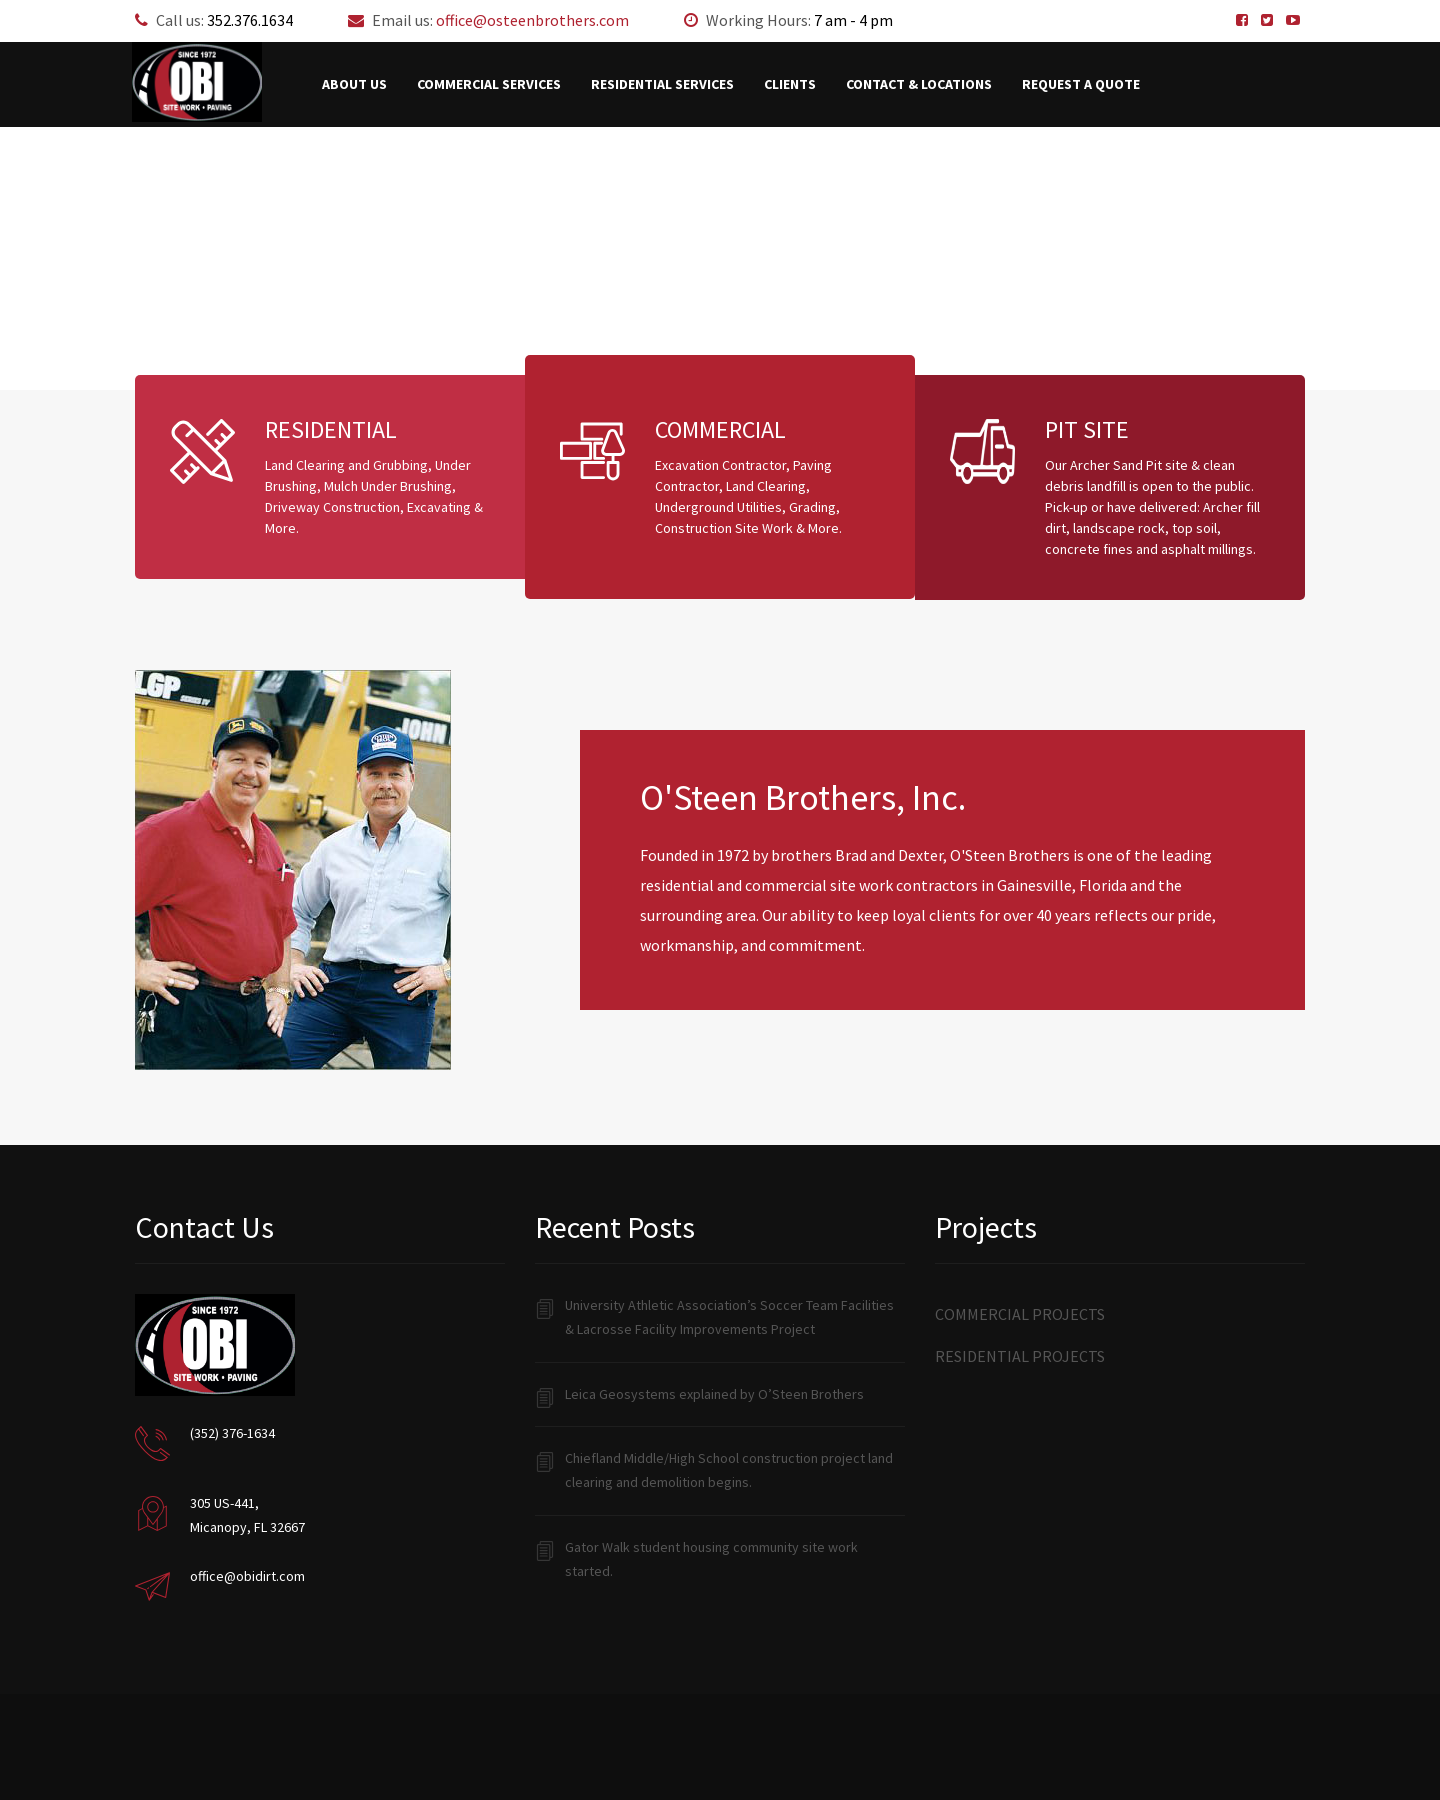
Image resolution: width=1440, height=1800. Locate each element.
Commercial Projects (1020, 1314)
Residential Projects (1020, 1356)
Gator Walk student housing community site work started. (711, 1559)
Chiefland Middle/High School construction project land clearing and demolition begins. (729, 1470)
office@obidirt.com (247, 1576)
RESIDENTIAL (331, 429)
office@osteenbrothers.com (532, 20)
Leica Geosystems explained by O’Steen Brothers (714, 1394)
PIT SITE (1087, 429)
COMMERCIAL (720, 429)
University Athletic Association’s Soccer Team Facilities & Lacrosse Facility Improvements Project (729, 1317)
